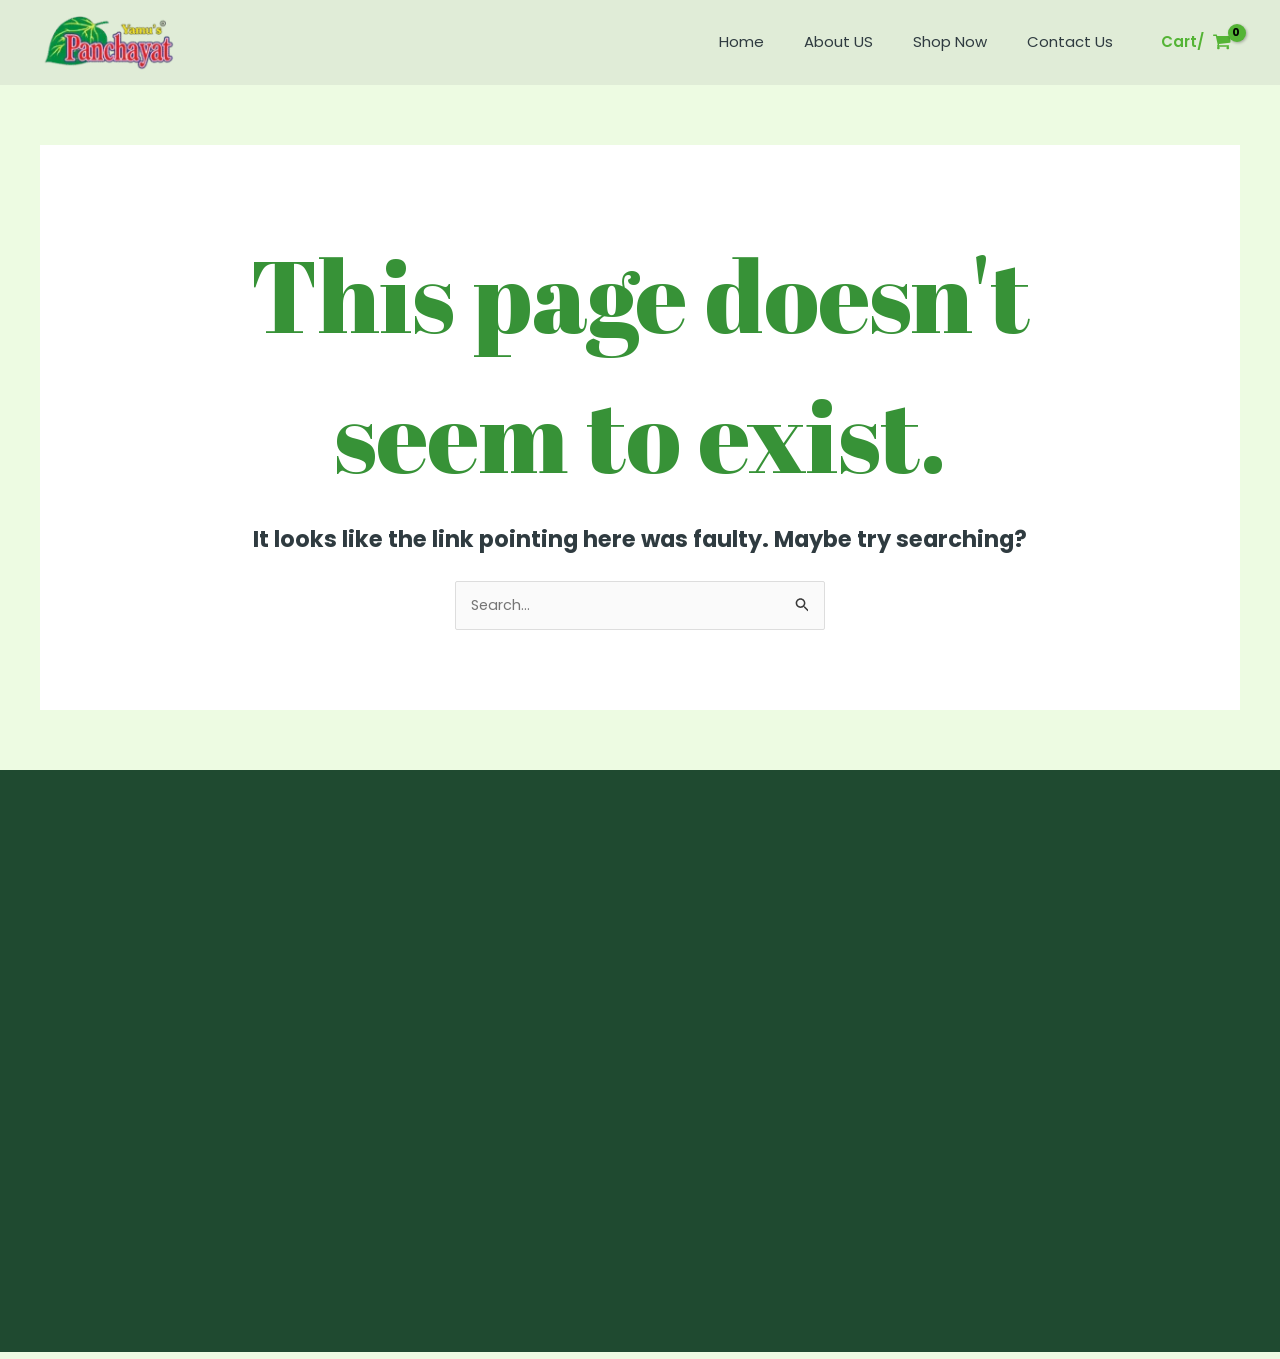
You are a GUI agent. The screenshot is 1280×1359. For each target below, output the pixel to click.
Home (776, 41)
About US (863, 41)
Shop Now (965, 41)
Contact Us (1075, 41)
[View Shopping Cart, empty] (1196, 42)
